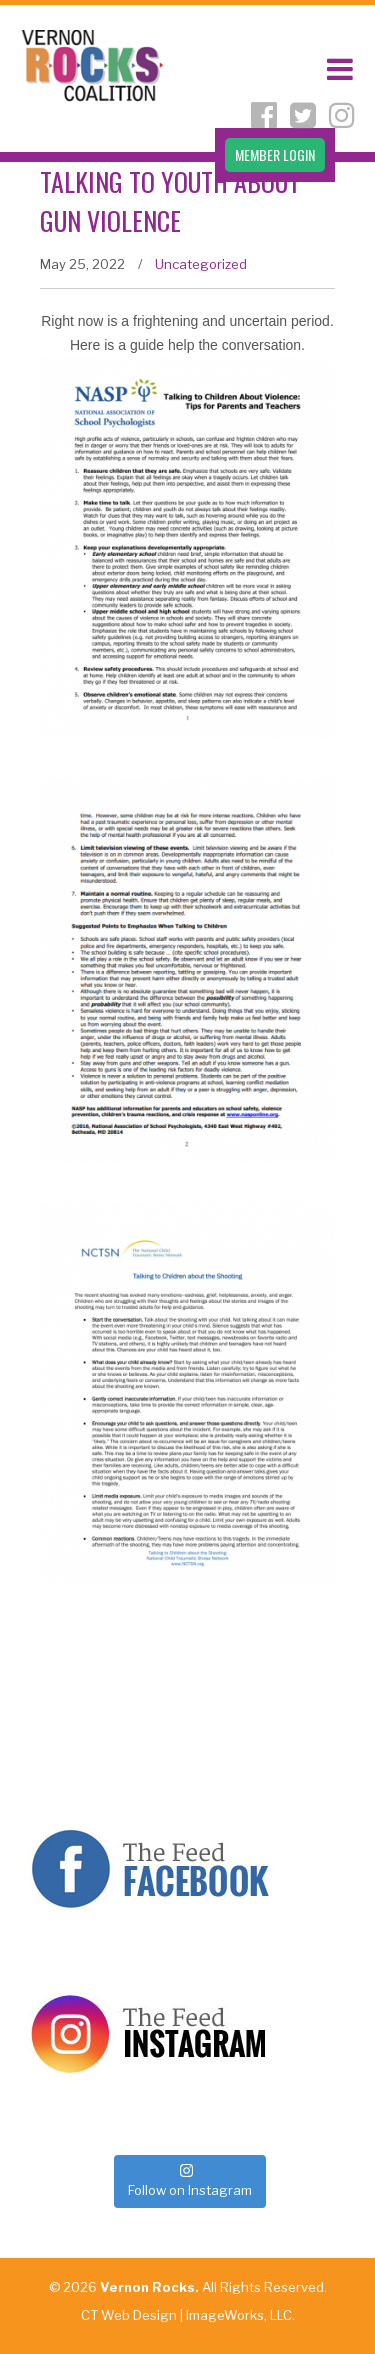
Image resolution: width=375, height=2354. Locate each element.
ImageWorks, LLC (239, 2315)
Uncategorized (201, 264)
